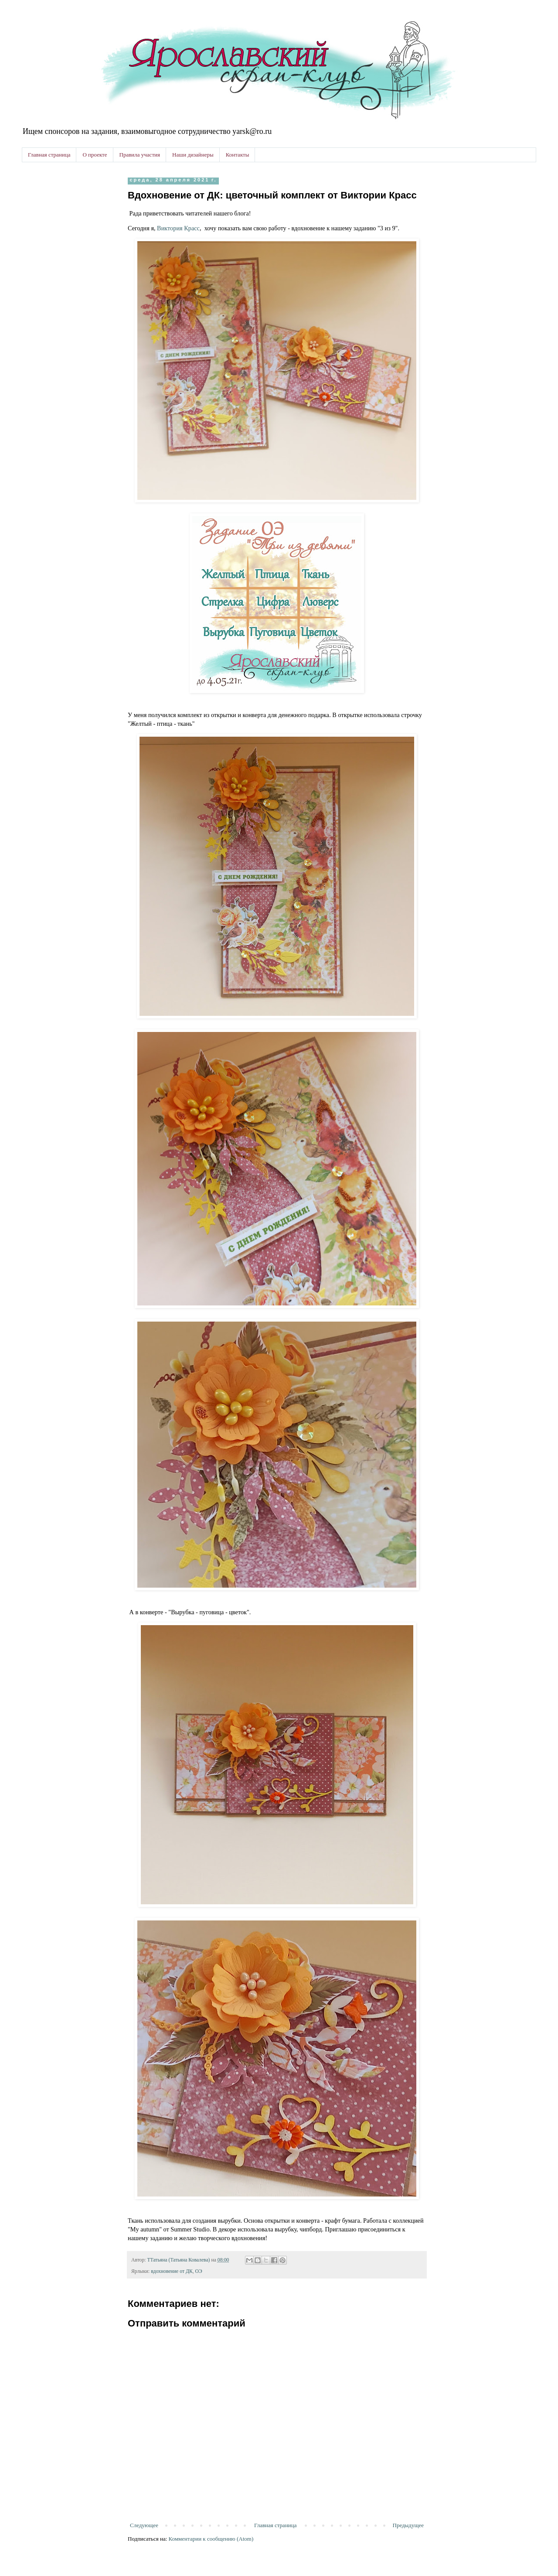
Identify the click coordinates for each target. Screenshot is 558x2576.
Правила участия (139, 154)
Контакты (237, 154)
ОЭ (198, 2271)
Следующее (144, 2525)
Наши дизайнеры (193, 154)
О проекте (94, 154)
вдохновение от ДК (171, 2271)
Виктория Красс (178, 228)
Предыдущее (408, 2525)
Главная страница (49, 154)
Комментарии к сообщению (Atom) (211, 2538)
